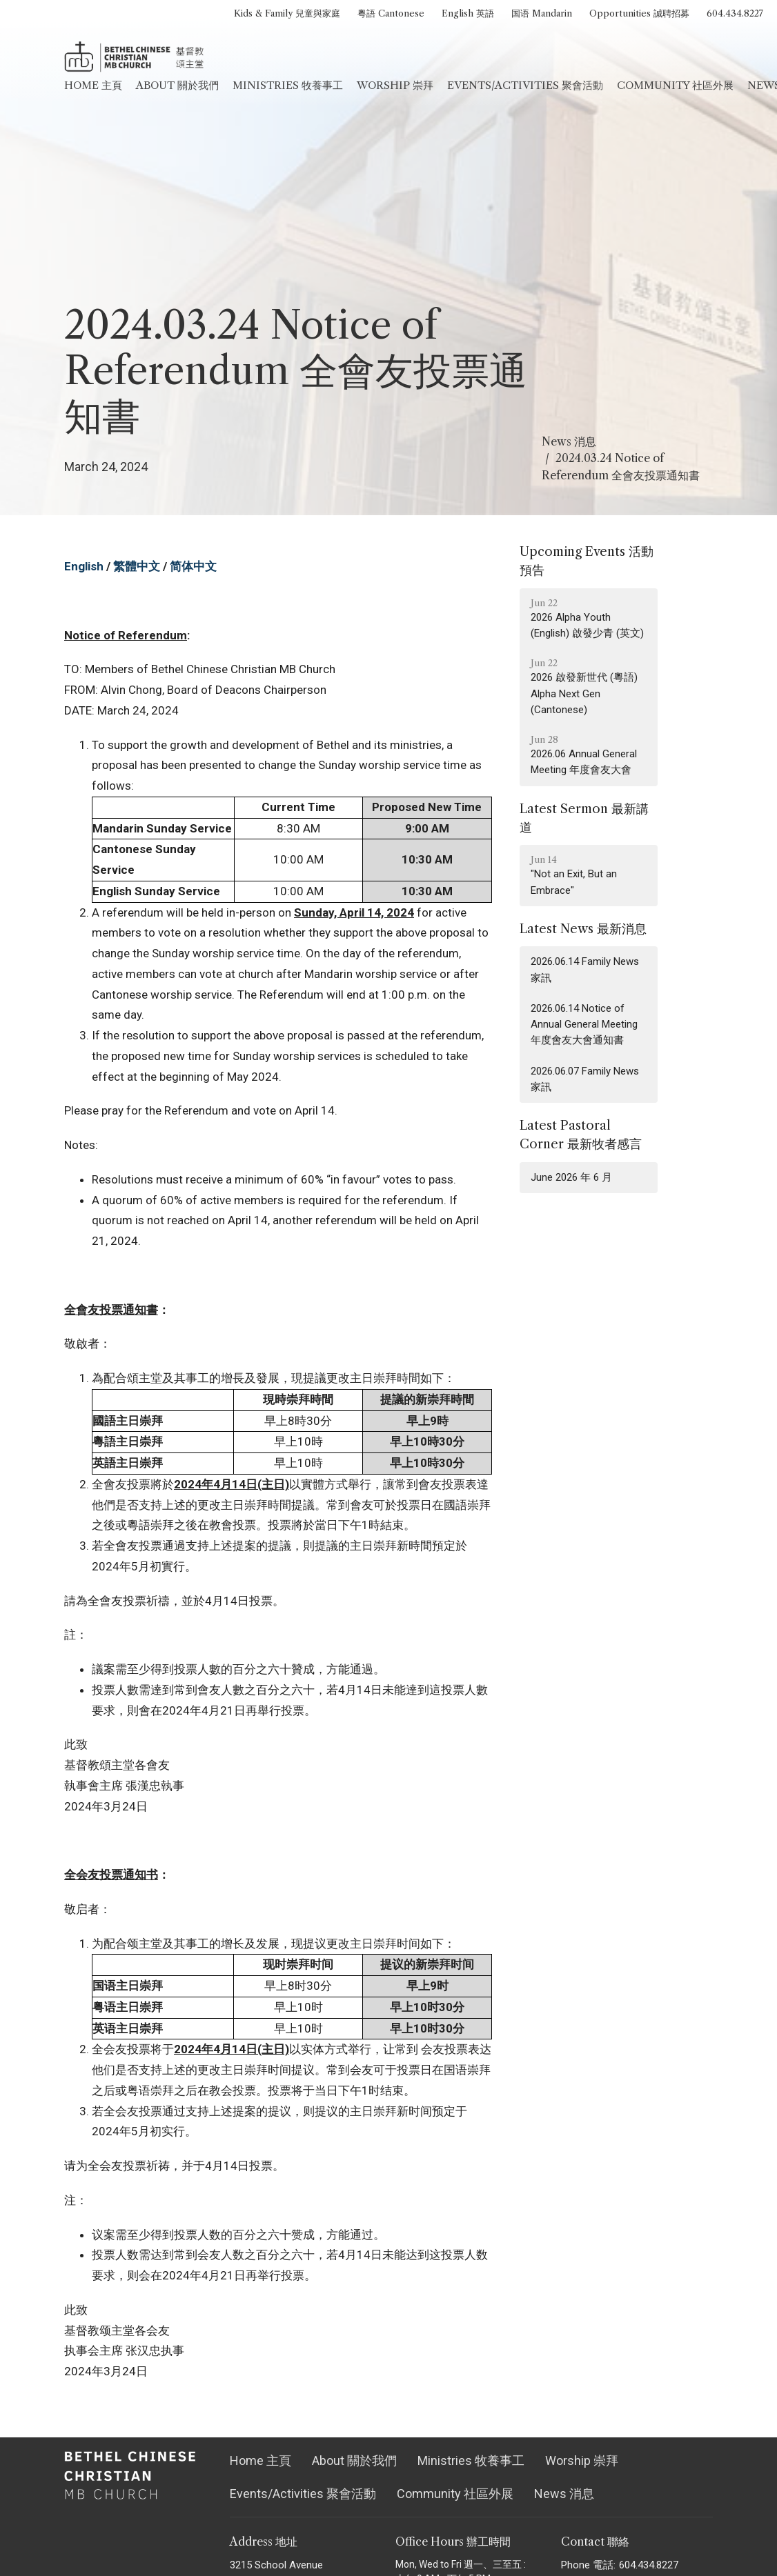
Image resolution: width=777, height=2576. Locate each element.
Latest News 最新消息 (583, 929)
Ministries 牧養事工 (288, 85)
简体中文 (193, 566)
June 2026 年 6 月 (571, 1177)
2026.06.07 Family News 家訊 (585, 1079)
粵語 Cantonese (390, 13)
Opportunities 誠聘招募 (639, 13)
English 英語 (468, 13)
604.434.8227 (735, 13)
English (84, 566)
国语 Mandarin (541, 13)
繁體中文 (136, 566)
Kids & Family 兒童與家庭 (287, 13)
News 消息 (569, 441)
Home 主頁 (93, 85)
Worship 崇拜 (395, 85)
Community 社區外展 (675, 85)
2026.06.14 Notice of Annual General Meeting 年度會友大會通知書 (584, 1024)
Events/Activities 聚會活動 (525, 85)
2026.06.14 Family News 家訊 (585, 969)
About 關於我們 (177, 85)
